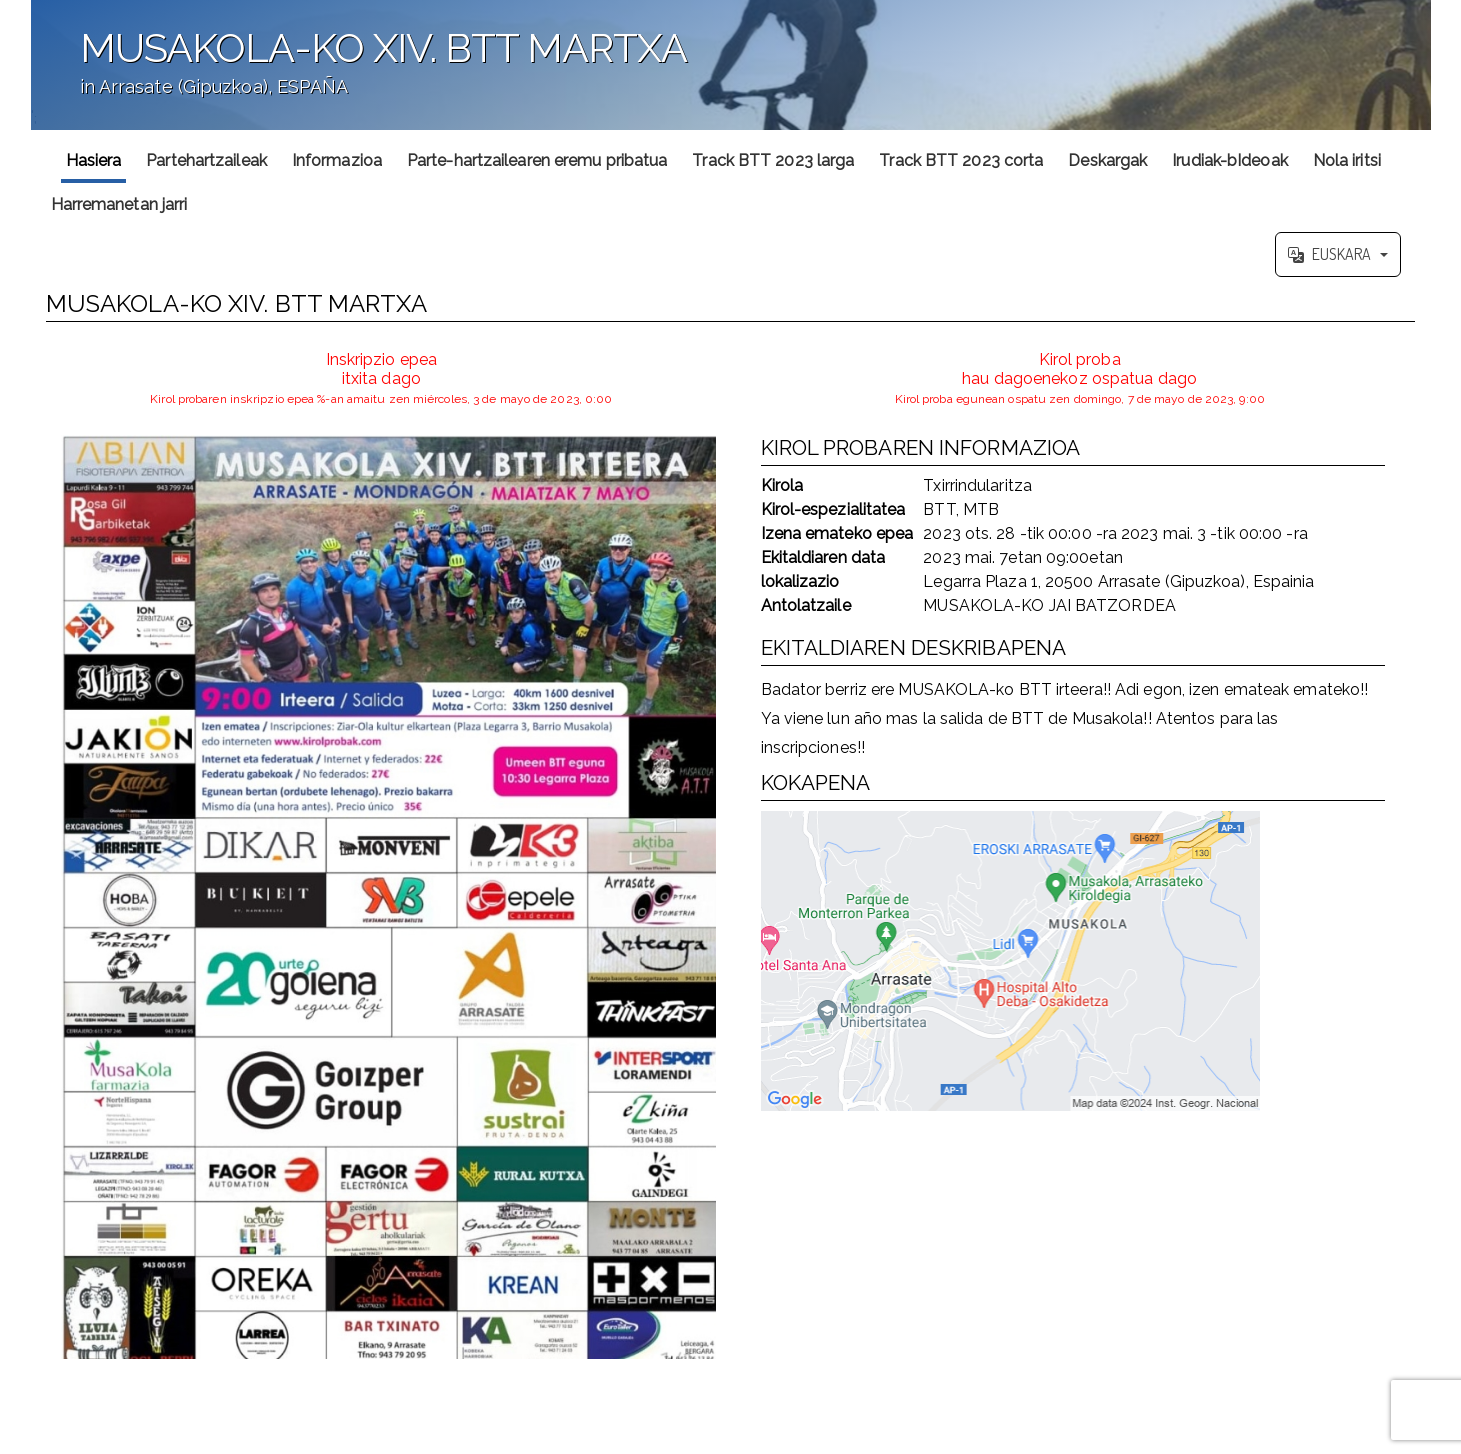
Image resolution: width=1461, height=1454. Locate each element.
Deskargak (1107, 160)
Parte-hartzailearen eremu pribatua (537, 160)
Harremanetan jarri (119, 204)
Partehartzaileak (206, 160)
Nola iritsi (1347, 160)
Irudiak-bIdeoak (1230, 160)
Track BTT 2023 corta (961, 160)
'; (731, 65)
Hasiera (94, 160)
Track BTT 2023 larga (773, 160)
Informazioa (337, 160)
